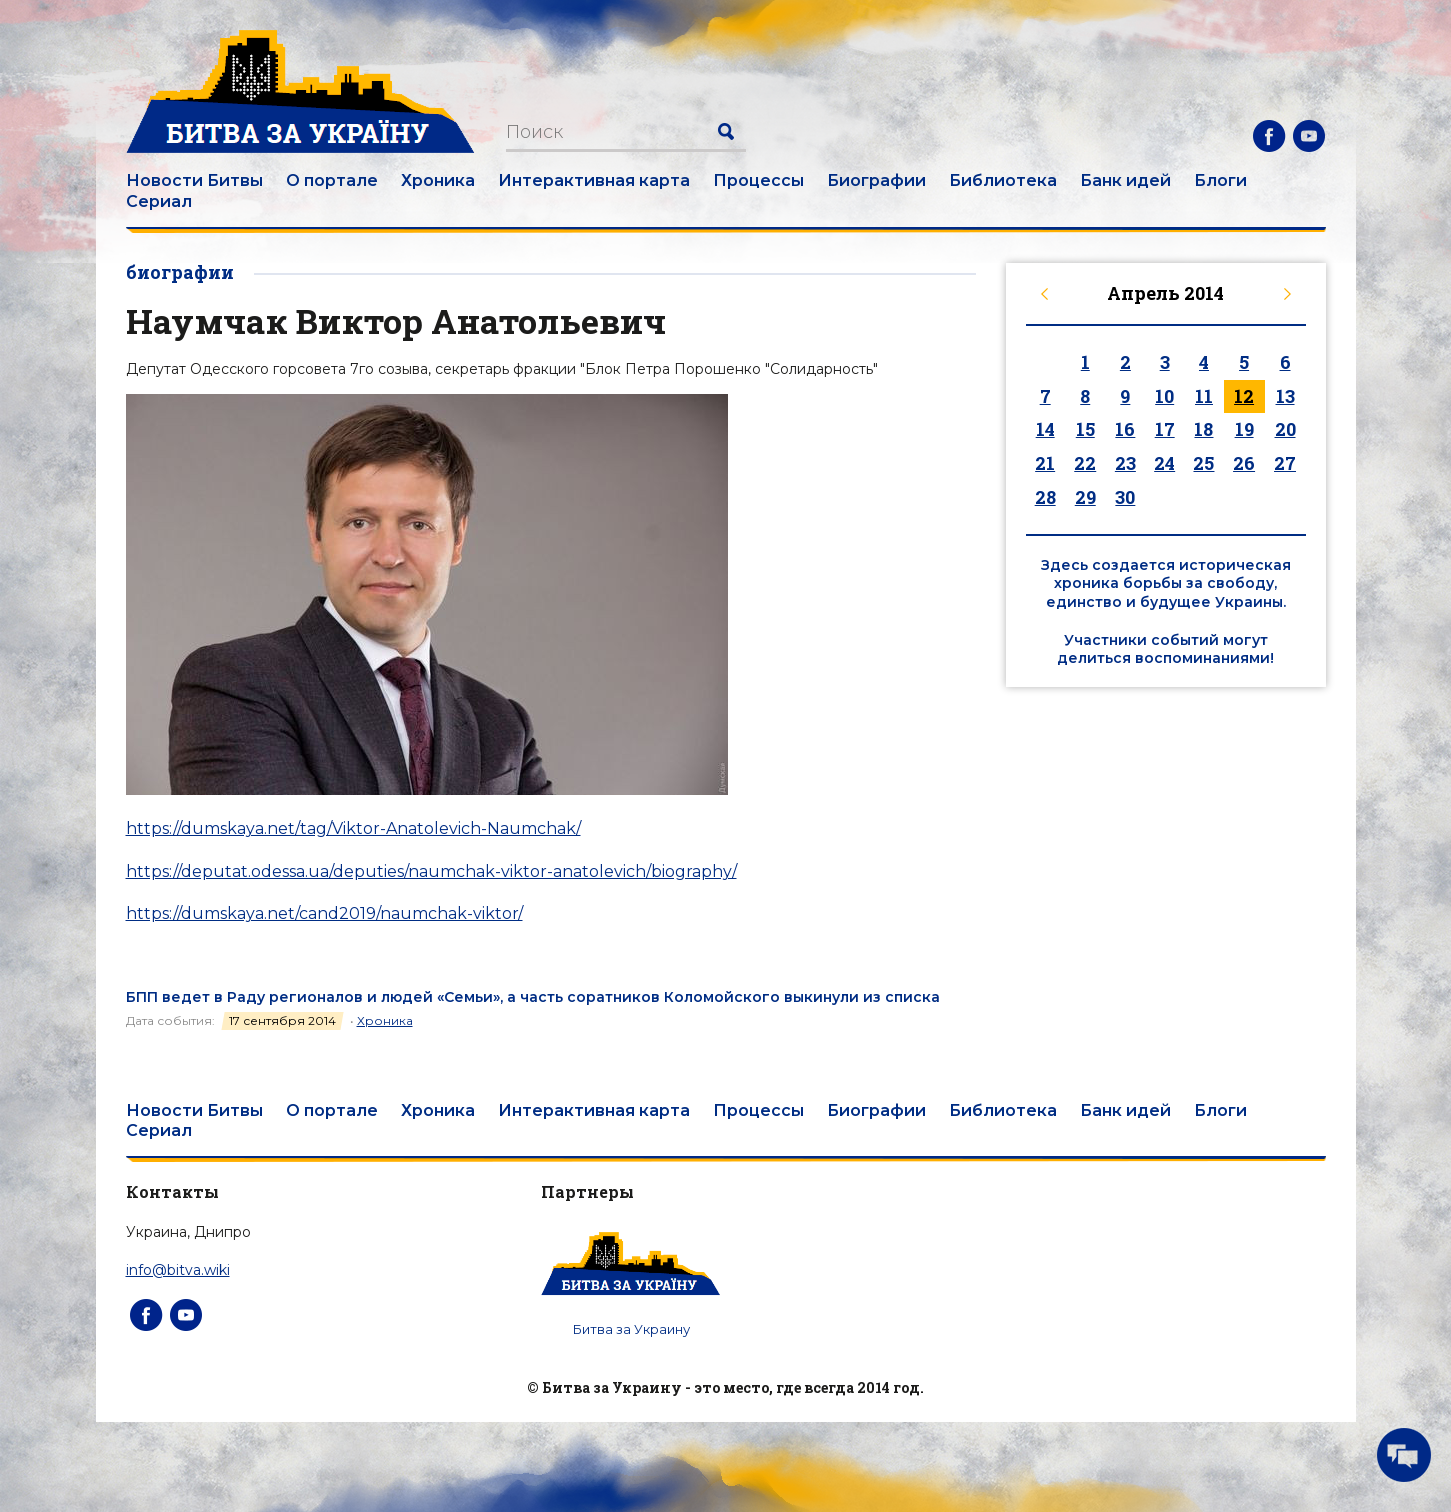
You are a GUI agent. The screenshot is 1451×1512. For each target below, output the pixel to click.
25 (1203, 463)
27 (1285, 463)
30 (1125, 497)
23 (1125, 463)
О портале (332, 180)
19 (1244, 429)
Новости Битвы (194, 180)
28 (1045, 497)
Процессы (758, 180)
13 (1285, 396)
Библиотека (1003, 180)
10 (1164, 396)
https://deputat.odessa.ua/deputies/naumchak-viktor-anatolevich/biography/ (431, 871)
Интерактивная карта (594, 180)
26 (1244, 463)
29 (1085, 497)
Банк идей (1125, 180)
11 (1204, 396)
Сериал (159, 201)
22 (1085, 463)
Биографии (876, 180)
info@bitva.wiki (178, 1270)
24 (1164, 463)
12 (1244, 396)
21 (1045, 463)
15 (1085, 429)
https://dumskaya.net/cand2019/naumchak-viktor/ (324, 913)
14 (1045, 429)
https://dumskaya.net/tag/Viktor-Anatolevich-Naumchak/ (353, 828)
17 (1165, 429)
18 (1203, 429)
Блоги (1220, 180)
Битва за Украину (631, 1329)
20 (1285, 429)
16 (1125, 429)
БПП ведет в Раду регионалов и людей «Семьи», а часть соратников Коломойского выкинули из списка (533, 997)
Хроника (438, 180)
